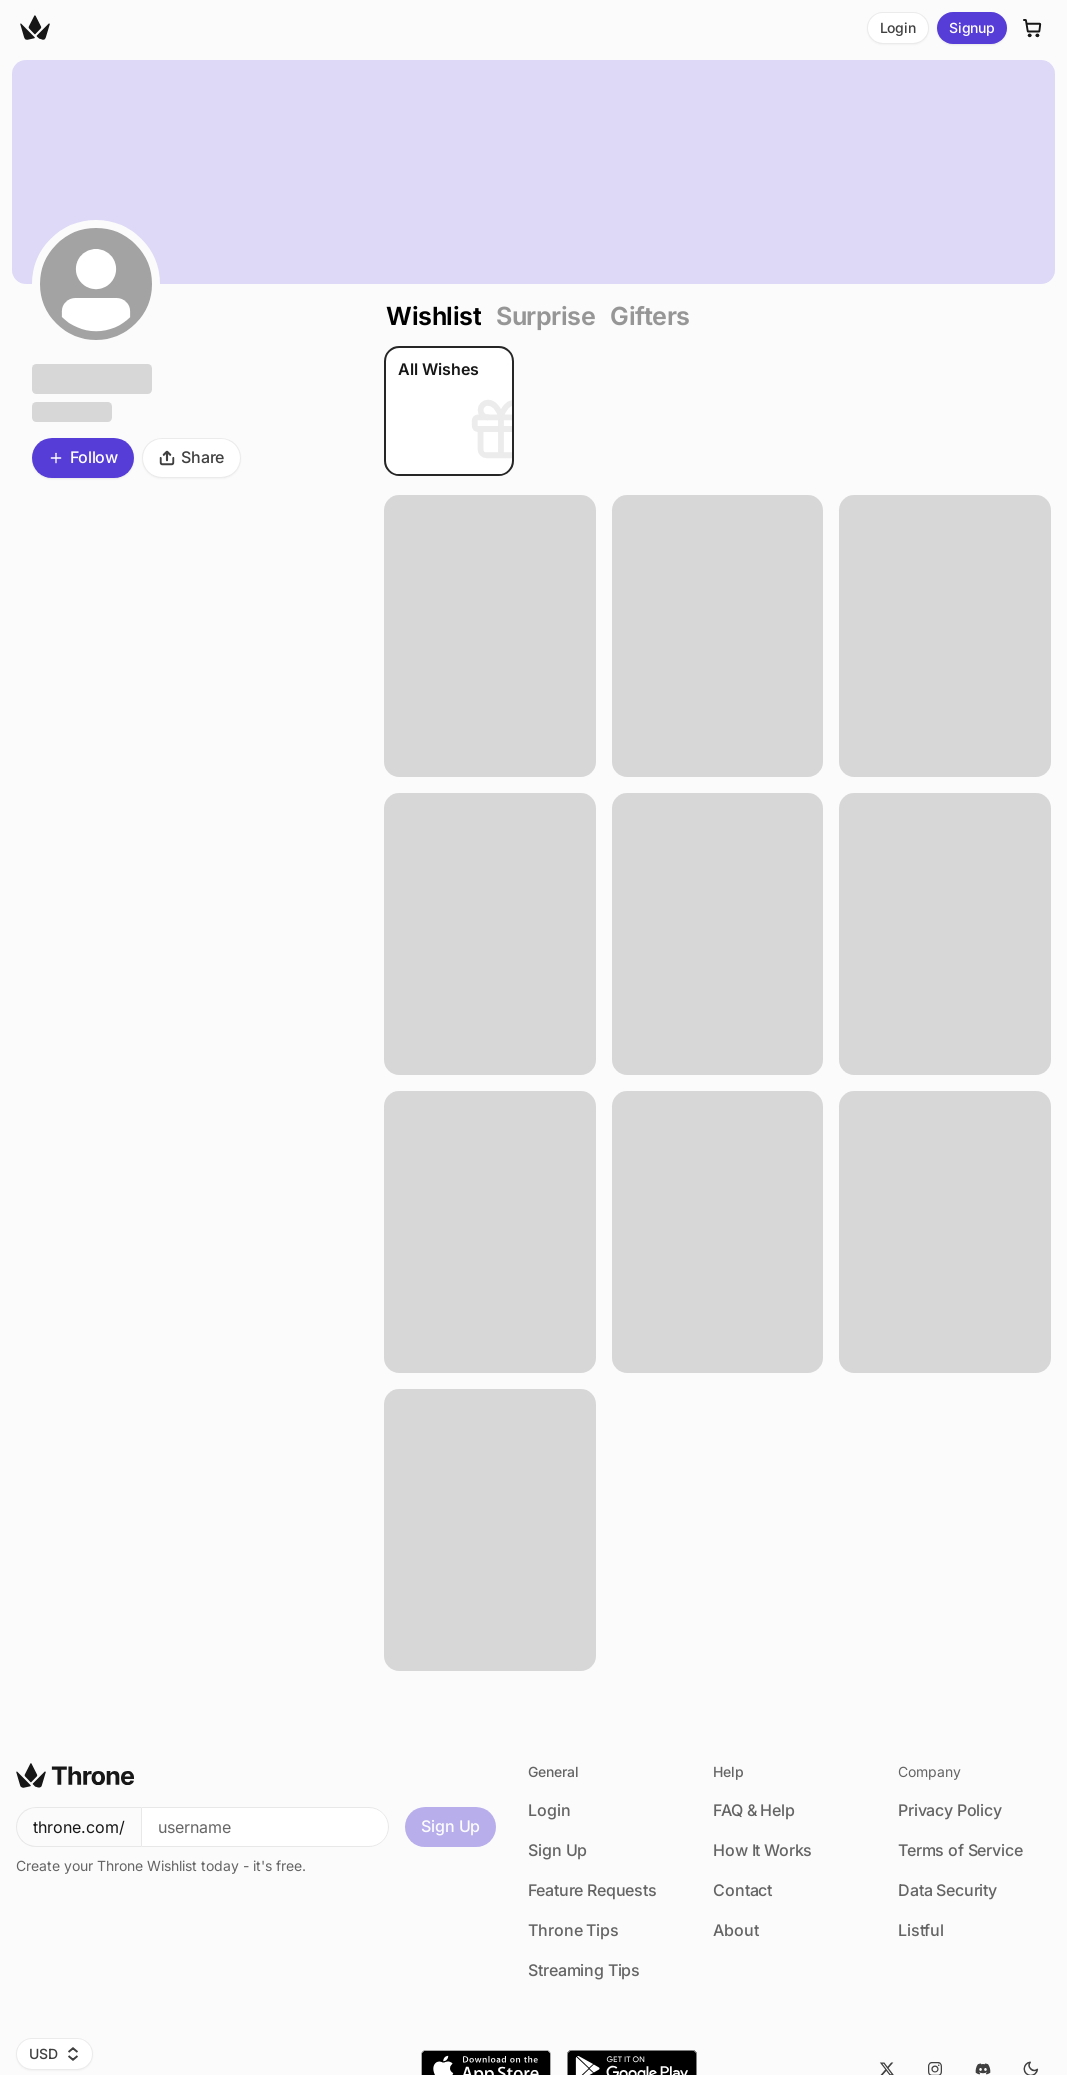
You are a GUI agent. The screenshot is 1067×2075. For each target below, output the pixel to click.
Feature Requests (592, 1890)
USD (54, 2053)
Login (898, 27)
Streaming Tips (584, 1970)
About (735, 1930)
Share (191, 457)
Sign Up (450, 1826)
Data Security (947, 1890)
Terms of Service (960, 1850)
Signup (972, 27)
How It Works (762, 1850)
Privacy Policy (950, 1810)
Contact (742, 1890)
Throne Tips (573, 1930)
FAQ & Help (753, 1810)
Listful (921, 1930)
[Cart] (1033, 28)
